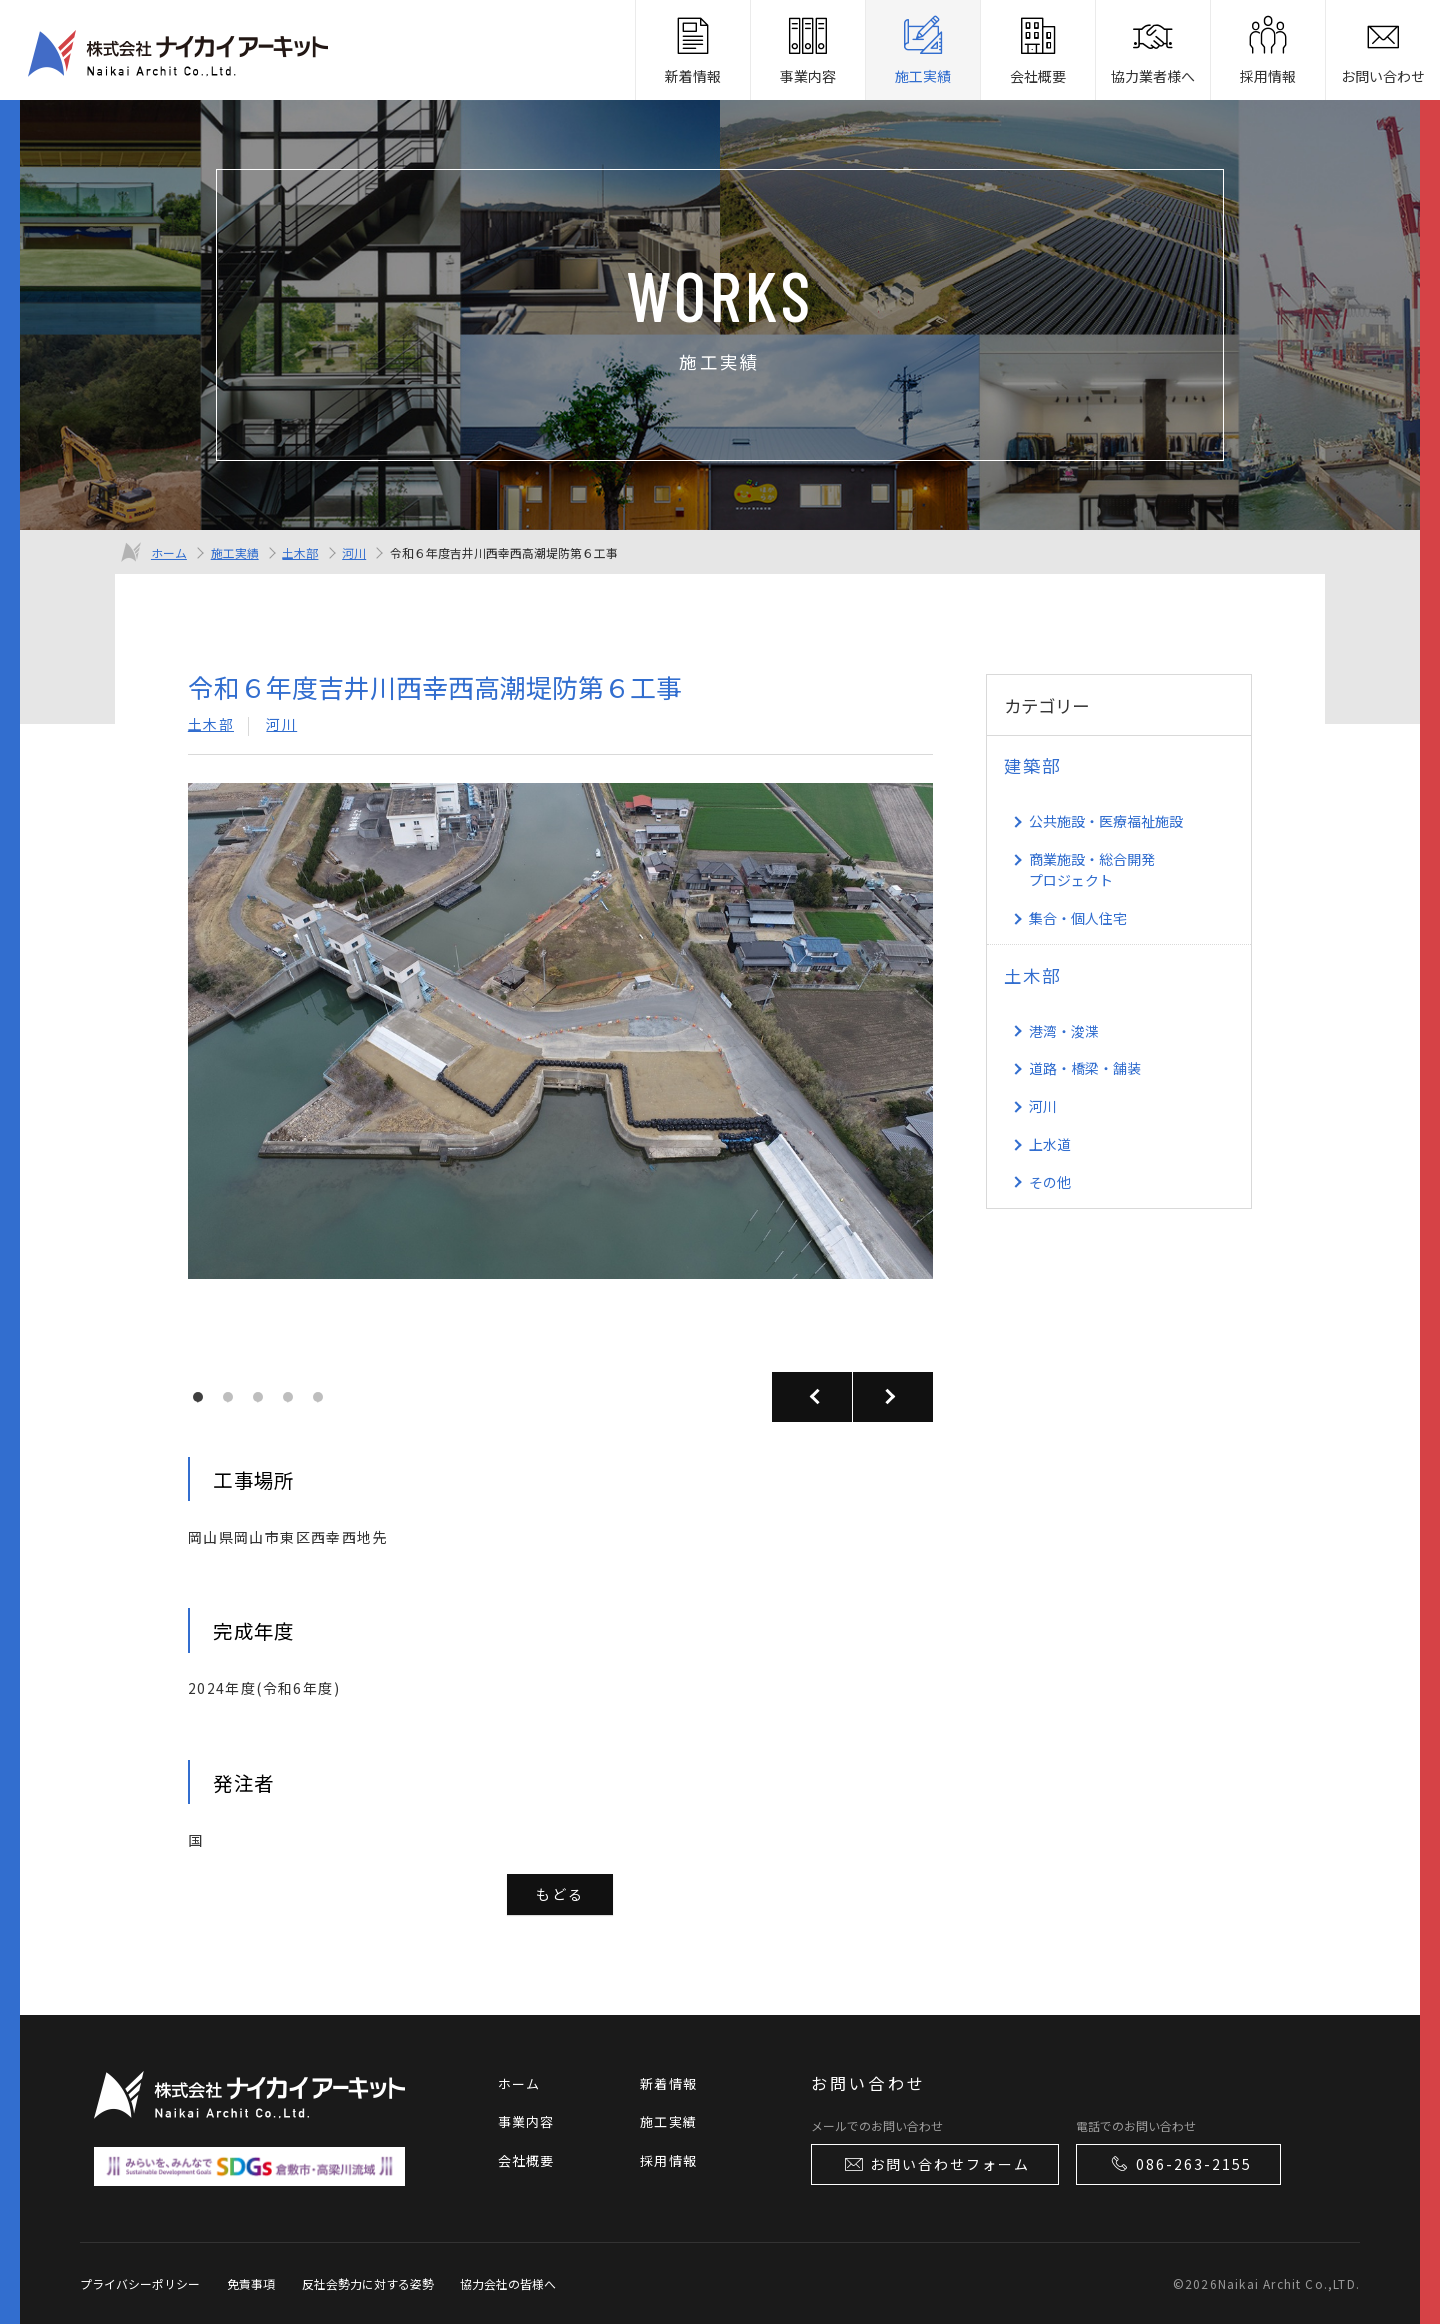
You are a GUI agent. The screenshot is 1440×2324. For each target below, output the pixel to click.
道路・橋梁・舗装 (1085, 1068)
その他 (1050, 1182)
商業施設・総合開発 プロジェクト (1092, 869)
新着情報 (668, 2083)
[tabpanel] (560, 1074)
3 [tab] (263, 1402)
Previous (812, 1397)
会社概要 (526, 2160)
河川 (354, 552)
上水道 (1050, 1144)
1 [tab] (203, 1402)
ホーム (169, 552)
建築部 (1032, 765)
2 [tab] (233, 1402)
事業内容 (526, 2121)
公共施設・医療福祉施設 (1106, 821)
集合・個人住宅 (1078, 918)
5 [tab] (323, 1402)
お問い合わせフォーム (936, 2164)
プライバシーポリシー (140, 2283)
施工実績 (235, 552)
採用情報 (668, 2160)
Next (893, 1397)
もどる (560, 1894)
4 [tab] (293, 1402)
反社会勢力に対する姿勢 (368, 2283)
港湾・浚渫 (1064, 1031)
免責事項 (251, 2283)
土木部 (300, 552)
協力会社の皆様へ (508, 2283)
